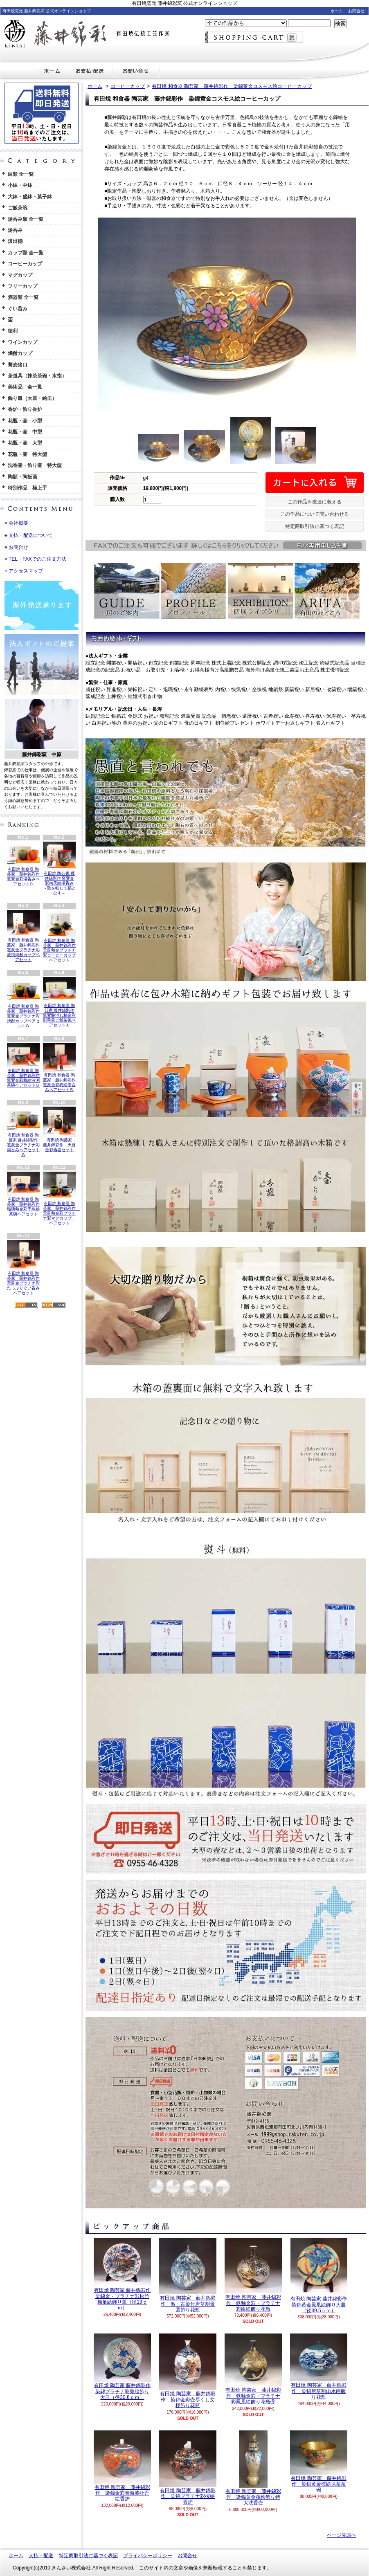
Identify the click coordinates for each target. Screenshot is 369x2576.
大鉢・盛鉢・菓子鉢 (30, 197)
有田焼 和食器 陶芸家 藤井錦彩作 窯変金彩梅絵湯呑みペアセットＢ (61, 1067)
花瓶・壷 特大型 (27, 454)
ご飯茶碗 (17, 208)
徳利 (13, 331)
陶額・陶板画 (22, 477)
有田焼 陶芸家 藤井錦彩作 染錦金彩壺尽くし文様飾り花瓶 (187, 2370)
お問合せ (356, 11)
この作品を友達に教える (315, 502)
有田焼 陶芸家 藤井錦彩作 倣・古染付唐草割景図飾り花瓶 (187, 2275)
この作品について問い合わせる (314, 514)
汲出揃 (15, 241)
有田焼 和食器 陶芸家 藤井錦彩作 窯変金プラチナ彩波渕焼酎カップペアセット (25, 936)
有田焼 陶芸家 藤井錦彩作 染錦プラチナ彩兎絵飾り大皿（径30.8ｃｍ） (122, 2366)
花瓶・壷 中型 (25, 432)
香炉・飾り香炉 (25, 409)
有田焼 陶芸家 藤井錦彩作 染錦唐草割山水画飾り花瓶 (318, 2366)
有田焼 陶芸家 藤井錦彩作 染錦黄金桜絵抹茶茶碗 (318, 2461)
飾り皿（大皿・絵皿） (32, 398)
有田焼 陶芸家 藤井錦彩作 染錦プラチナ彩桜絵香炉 (187, 2467)
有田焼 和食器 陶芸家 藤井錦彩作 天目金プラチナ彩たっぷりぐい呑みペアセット (23, 1267)
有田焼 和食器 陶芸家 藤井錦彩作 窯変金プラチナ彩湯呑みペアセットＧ (23, 1132)
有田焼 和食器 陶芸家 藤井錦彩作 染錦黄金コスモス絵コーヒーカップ (232, 86)
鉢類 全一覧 (21, 174)
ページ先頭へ (341, 2535)
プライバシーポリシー (147, 2555)
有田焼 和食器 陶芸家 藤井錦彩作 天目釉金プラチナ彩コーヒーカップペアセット (59, 936)
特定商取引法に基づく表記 (314, 526)
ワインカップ (22, 342)
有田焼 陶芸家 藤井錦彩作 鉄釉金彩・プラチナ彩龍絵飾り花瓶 (253, 2275)
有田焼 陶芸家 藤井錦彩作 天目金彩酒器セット (59, 1129)
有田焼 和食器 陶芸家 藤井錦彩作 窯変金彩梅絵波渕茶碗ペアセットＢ (23, 1065)
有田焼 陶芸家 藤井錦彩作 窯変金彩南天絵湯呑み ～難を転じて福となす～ (59, 869)
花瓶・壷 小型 (25, 421)
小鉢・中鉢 (20, 185)
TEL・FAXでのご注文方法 (37, 559)
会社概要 (18, 523)
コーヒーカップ (25, 264)
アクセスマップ (26, 571)
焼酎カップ (20, 353)
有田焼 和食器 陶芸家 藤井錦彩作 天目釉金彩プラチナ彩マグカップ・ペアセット (61, 1198)
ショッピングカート (254, 37)
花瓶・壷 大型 (25, 443)
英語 (50, 806)
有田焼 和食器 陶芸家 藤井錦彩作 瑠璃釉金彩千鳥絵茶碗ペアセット (23, 1194)
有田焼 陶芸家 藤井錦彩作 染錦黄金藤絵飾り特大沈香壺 (253, 2468)
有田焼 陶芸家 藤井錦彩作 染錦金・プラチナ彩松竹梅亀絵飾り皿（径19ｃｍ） (122, 2274)
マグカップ (20, 275)
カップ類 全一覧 (25, 253)
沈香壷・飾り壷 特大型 (35, 465)
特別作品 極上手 (27, 488)
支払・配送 (41, 2555)
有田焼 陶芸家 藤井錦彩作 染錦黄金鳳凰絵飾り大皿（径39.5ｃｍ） (318, 2275)
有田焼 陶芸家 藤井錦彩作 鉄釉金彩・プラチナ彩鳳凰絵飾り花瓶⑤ (253, 2369)
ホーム (337, 11)
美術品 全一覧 (25, 387)
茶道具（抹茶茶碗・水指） (37, 376)
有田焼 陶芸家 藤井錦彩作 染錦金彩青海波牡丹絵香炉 (122, 2466)
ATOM (53, 1305)
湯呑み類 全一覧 (25, 219)
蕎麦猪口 (17, 365)
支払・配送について (90, 70)
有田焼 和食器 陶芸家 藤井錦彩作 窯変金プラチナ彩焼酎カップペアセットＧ (25, 1002)
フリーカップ (22, 286)
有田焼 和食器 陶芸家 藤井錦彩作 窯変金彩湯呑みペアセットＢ (25, 864)
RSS (26, 1305)
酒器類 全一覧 (23, 297)
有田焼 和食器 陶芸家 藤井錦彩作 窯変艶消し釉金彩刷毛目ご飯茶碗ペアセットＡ (59, 1002)
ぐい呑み (17, 309)
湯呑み (15, 230)
